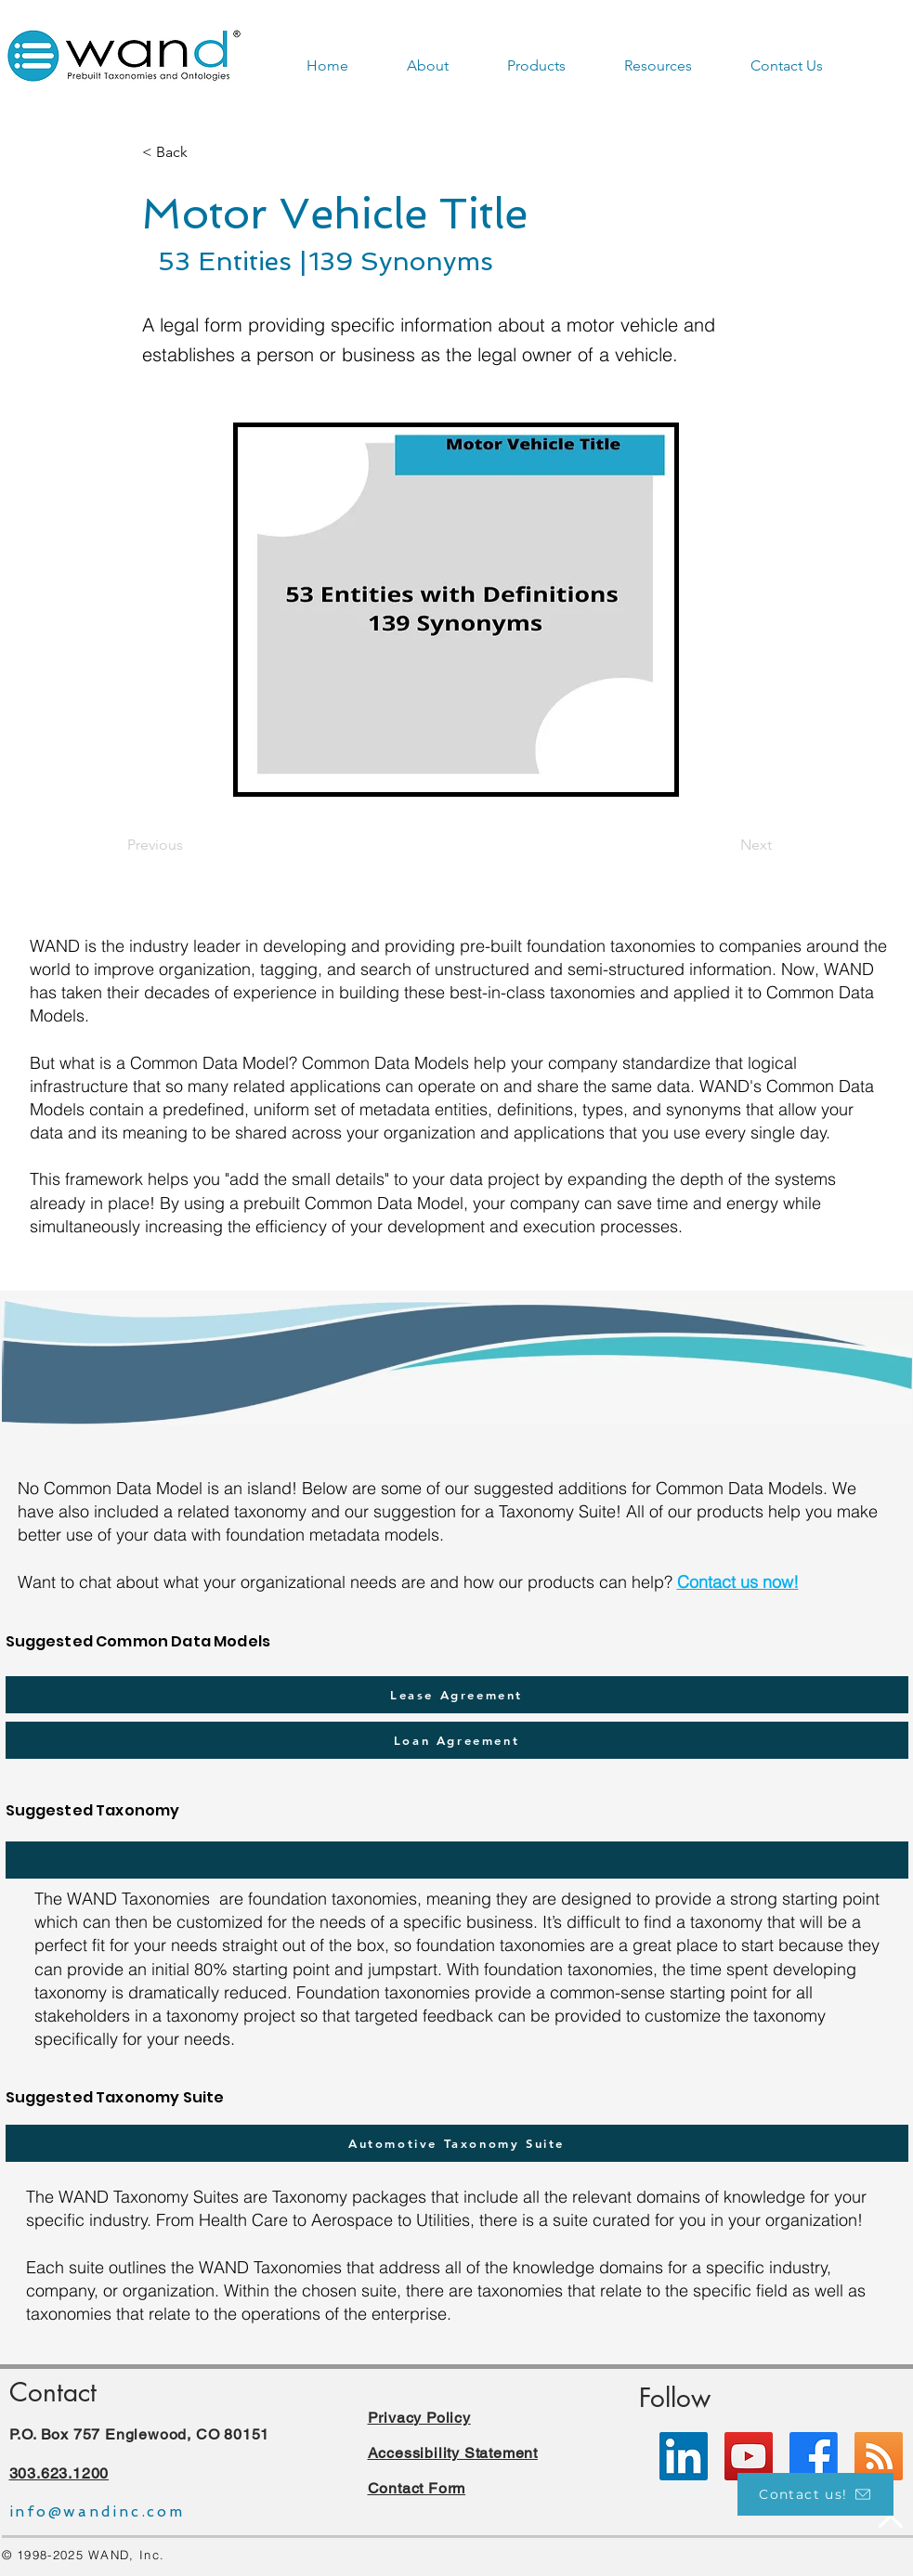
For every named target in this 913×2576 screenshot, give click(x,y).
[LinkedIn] (683, 2456)
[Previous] (188, 846)
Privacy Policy (419, 2417)
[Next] (725, 846)
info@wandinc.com (97, 2511)
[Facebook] (813, 2456)
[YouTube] (748, 2456)
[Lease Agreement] (457, 1694)
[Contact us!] (815, 2494)
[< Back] (203, 152)
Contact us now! (738, 1582)
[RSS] (878, 2456)
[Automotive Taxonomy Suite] (457, 2143)
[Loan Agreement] (457, 1740)
